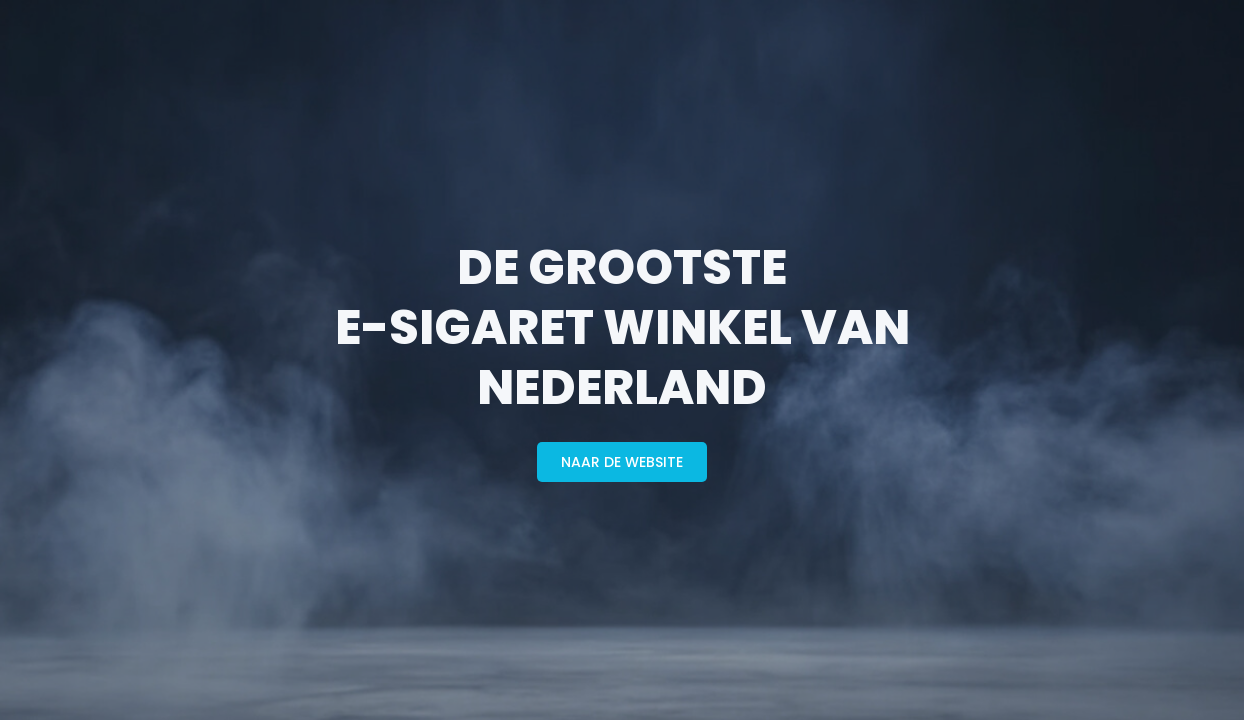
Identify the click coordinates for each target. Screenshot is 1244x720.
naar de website (622, 462)
